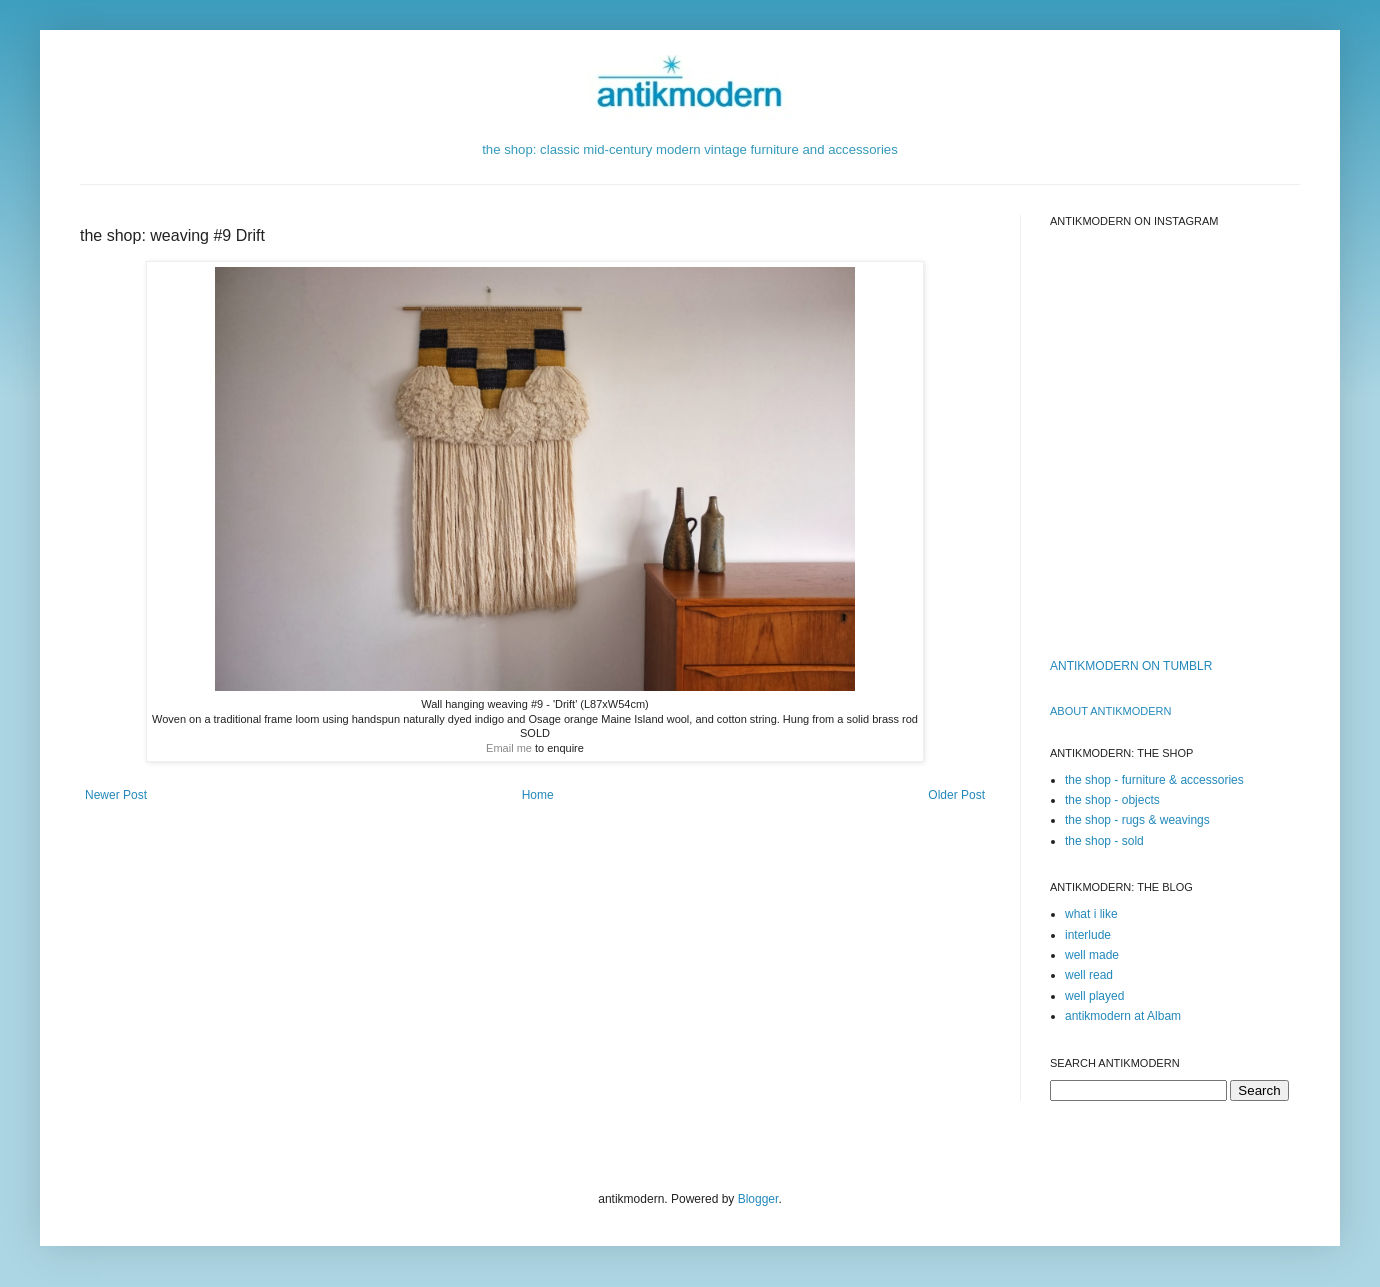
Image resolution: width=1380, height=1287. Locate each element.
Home (538, 795)
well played (1094, 996)
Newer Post (116, 795)
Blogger (758, 1199)
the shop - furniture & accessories (1154, 780)
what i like (1091, 914)
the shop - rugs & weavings (1137, 820)
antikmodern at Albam (1123, 1016)
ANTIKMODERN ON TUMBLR (1131, 666)
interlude (1088, 935)
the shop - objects (1112, 800)
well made (1092, 955)
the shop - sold (1104, 841)
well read (1089, 975)
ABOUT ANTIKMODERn (1110, 711)
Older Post (956, 795)
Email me (509, 748)
